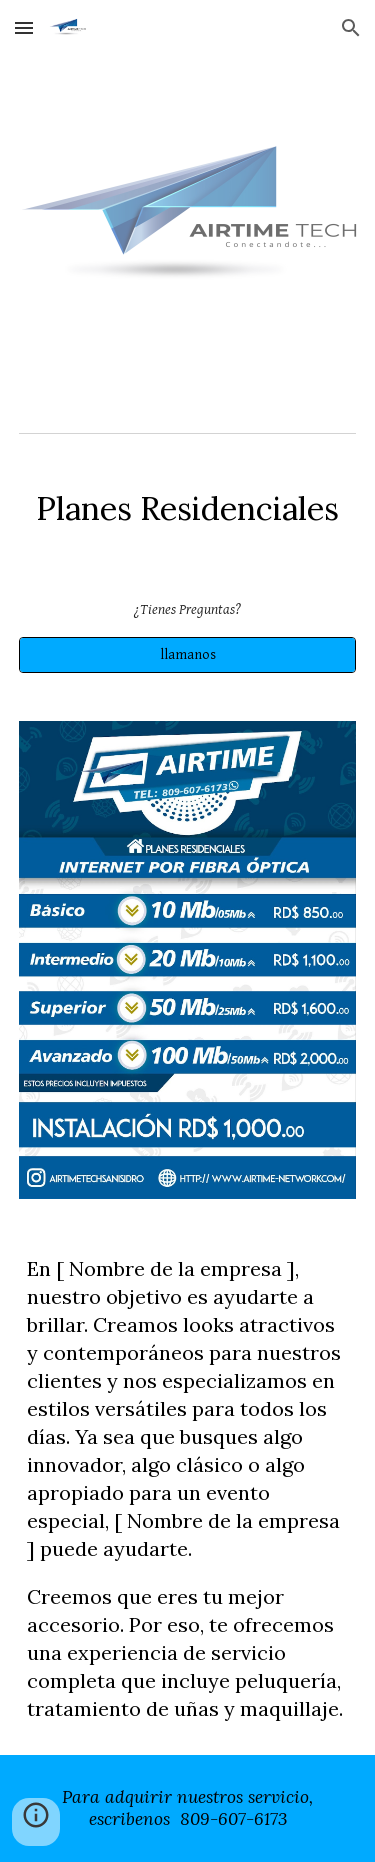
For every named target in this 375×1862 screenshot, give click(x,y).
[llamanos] (188, 655)
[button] (24, 27)
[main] (188, 509)
